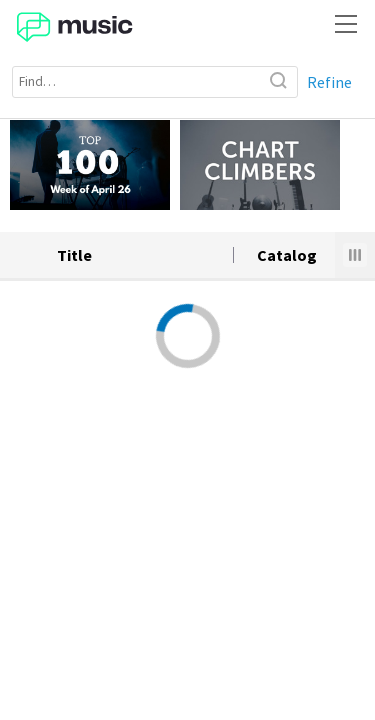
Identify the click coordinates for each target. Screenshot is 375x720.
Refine (329, 82)
